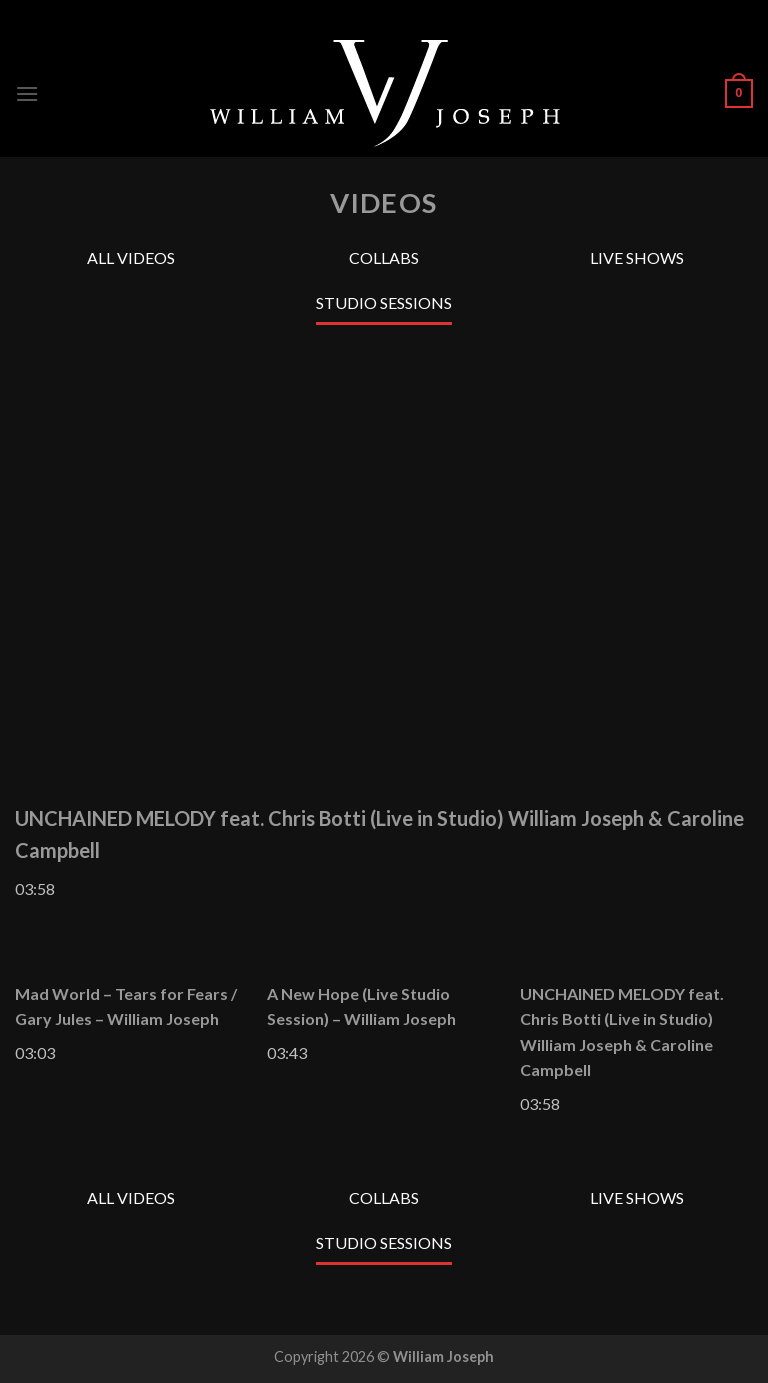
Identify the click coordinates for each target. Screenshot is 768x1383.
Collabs (384, 257)
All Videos (131, 257)
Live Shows (637, 257)
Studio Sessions (384, 302)
